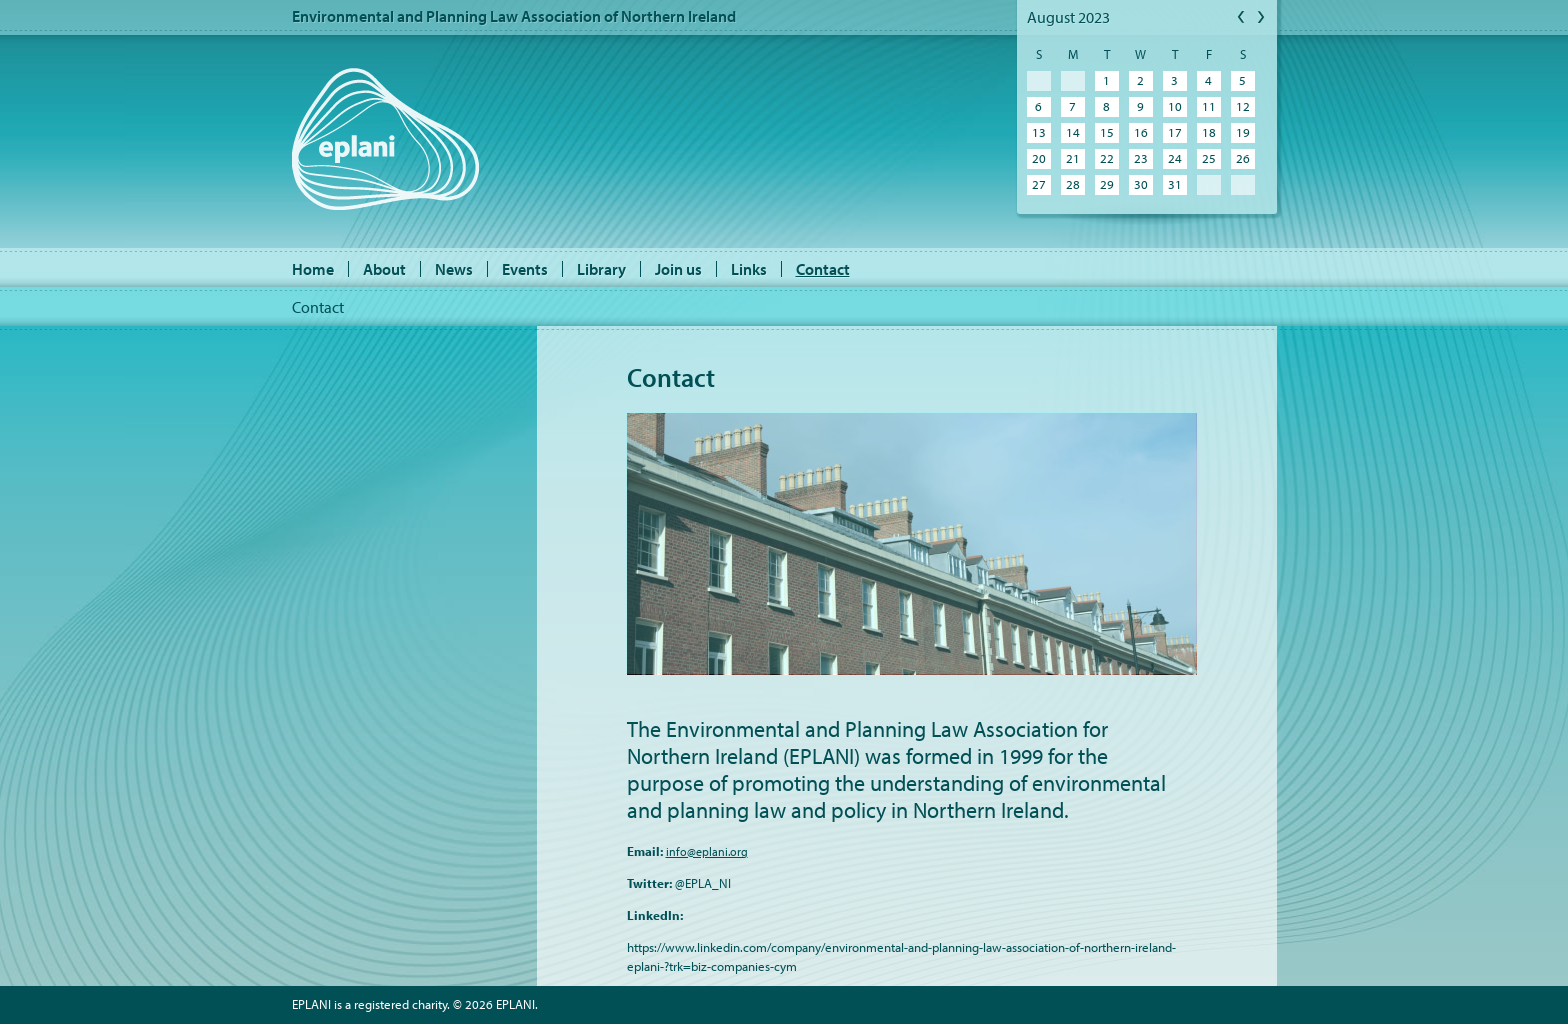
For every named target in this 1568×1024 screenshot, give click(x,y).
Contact (823, 269)
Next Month (1262, 18)
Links (749, 269)
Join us (678, 269)
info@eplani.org (707, 851)
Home (313, 269)
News (454, 269)
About (384, 269)
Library (601, 269)
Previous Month (1242, 18)
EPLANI (385, 139)
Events (525, 269)
